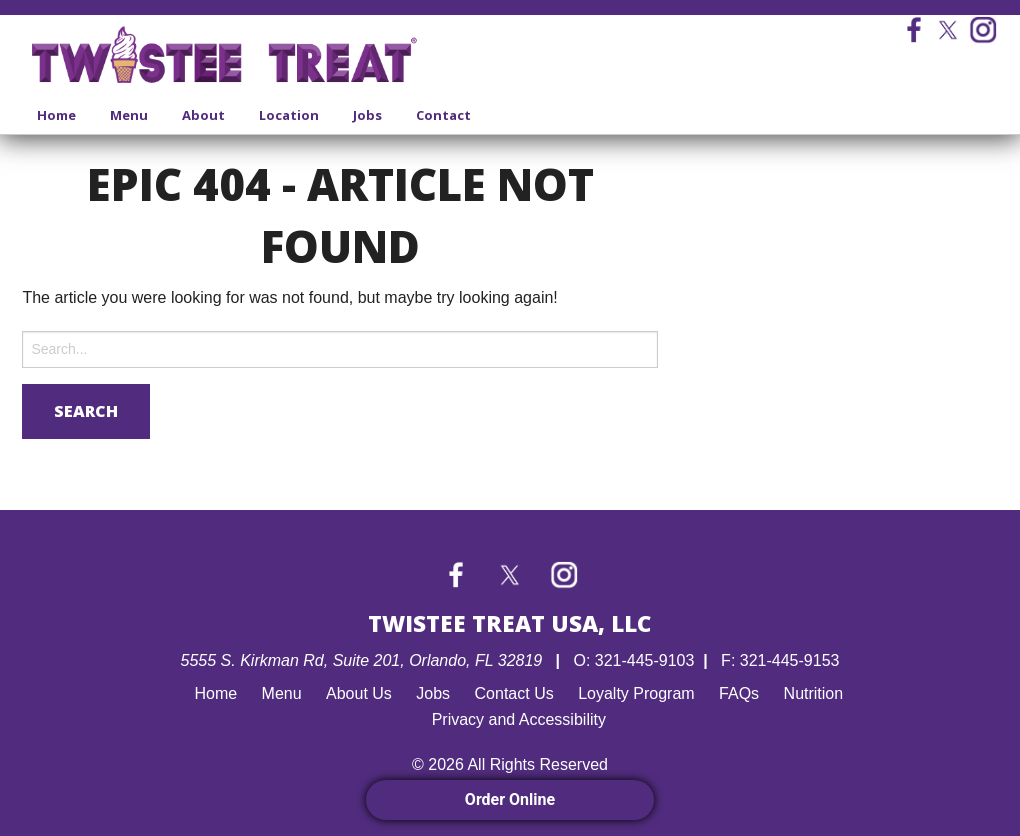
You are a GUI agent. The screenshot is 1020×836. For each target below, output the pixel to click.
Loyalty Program (636, 693)
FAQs (739, 693)
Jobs (367, 115)
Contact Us (514, 693)
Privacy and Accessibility (519, 719)
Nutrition (814, 693)
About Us (359, 693)
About (203, 115)
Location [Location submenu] (289, 115)
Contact (443, 115)
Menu (129, 115)
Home (56, 115)
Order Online (510, 799)
